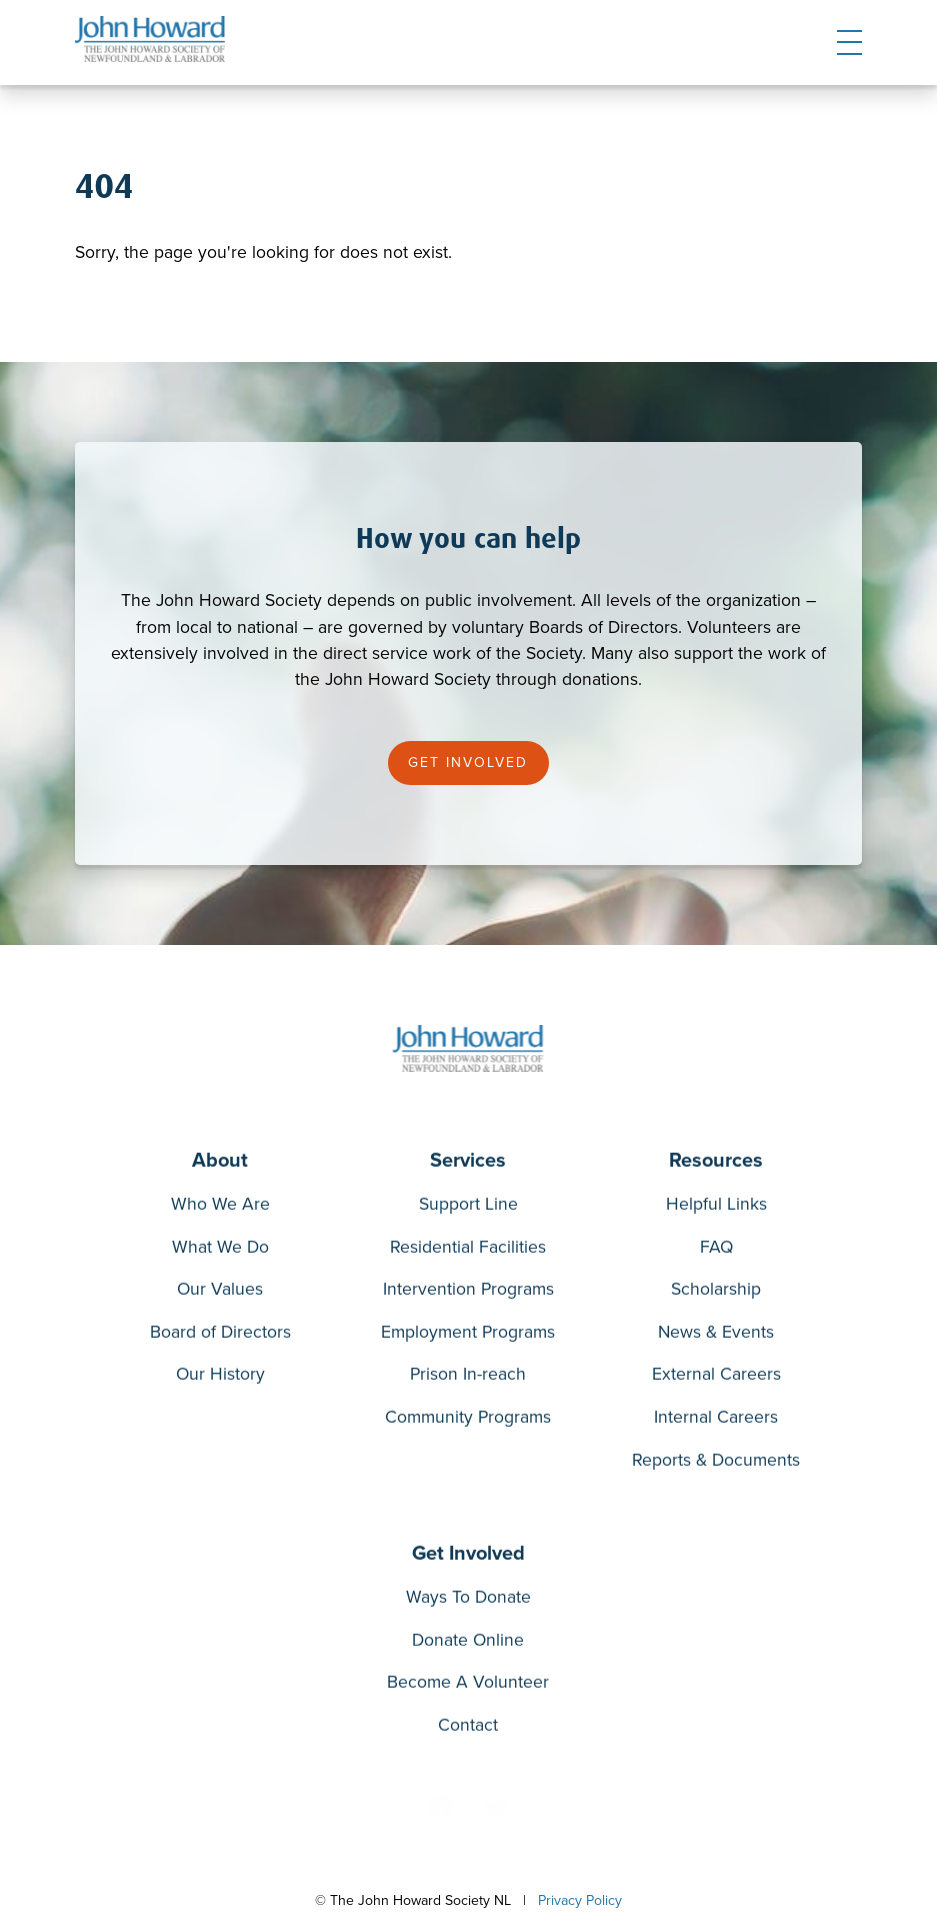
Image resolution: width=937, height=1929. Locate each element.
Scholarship (716, 1293)
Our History (220, 1378)
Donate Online (468, 1644)
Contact (468, 1729)
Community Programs (468, 1421)
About (220, 1164)
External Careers (716, 1378)
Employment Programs (468, 1336)
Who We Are (220, 1208)
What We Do (220, 1251)
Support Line (468, 1208)
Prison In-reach (468, 1378)
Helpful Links (716, 1208)
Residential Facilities (468, 1251)
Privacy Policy (580, 1900)
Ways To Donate (468, 1601)
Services (468, 1164)
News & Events (716, 1336)
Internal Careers (716, 1421)
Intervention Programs (468, 1293)
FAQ (716, 1251)
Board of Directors (220, 1336)
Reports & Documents (716, 1464)
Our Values (220, 1293)
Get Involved (468, 762)
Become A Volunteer (468, 1686)
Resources (716, 1164)
